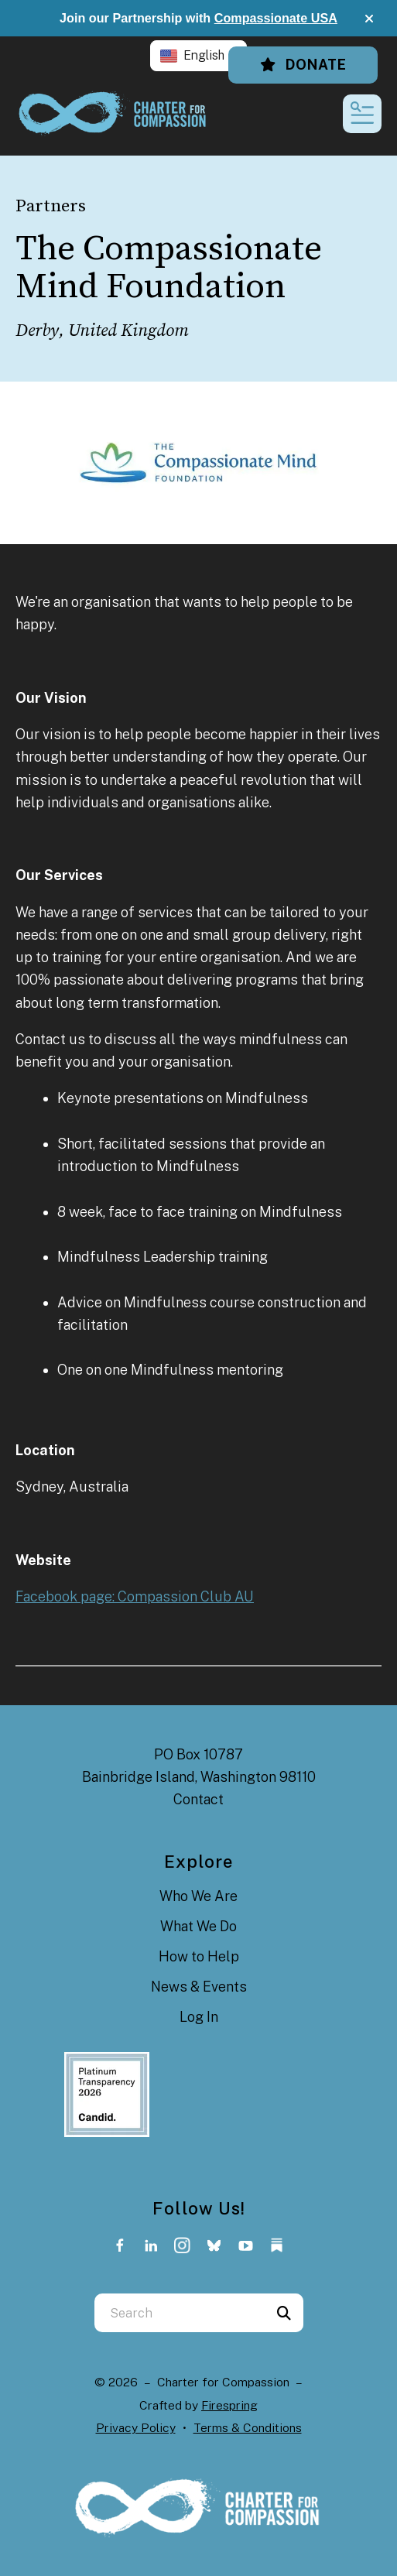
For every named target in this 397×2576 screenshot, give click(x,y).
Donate (303, 65)
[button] (369, 18)
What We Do (198, 1926)
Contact (198, 1799)
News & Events (199, 1986)
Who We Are (198, 1896)
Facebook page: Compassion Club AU (134, 1596)
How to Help (199, 1956)
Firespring (229, 2405)
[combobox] (179, 2312)
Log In (199, 2017)
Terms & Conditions (247, 2427)
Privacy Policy (136, 2427)
